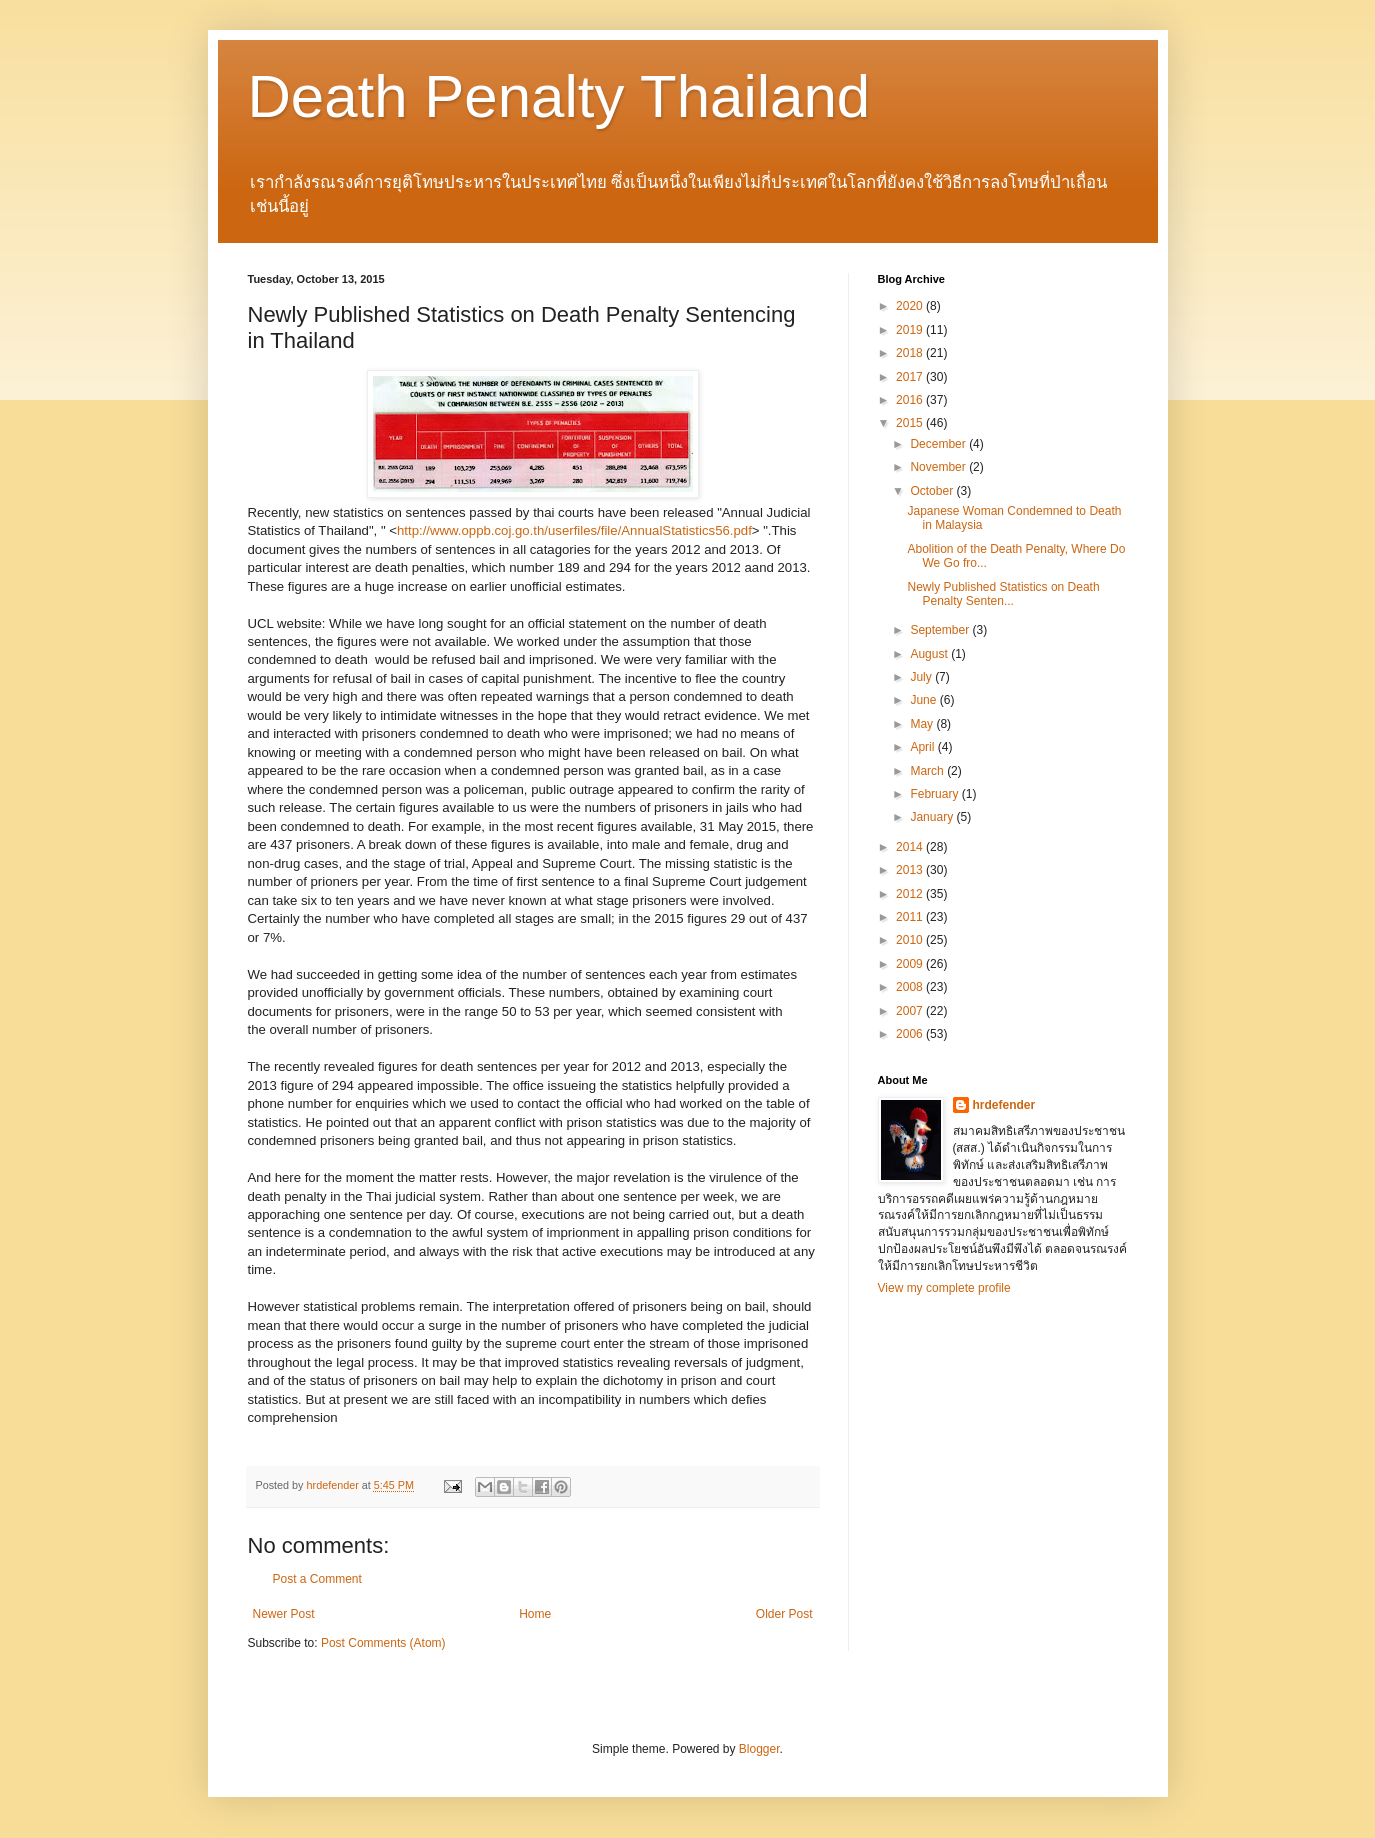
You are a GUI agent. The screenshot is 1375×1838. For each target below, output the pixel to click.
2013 (911, 870)
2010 (911, 940)
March (928, 771)
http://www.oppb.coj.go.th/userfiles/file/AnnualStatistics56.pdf (574, 530)
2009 (911, 964)
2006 (911, 1034)
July (922, 677)
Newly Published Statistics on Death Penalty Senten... (1003, 594)
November (939, 467)
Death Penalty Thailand (559, 96)
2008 (911, 987)
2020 (911, 306)
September (941, 630)
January (933, 817)
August (930, 654)
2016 (911, 400)
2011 (911, 917)
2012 (911, 894)
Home (535, 1614)
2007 (911, 1011)
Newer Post (284, 1614)
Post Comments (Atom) (383, 1643)
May (923, 724)
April (923, 747)
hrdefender (1004, 1105)
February (935, 794)
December (939, 444)
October (933, 491)
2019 (911, 330)
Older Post (784, 1614)
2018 (911, 353)
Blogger (759, 1749)
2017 (911, 377)
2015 (911, 423)
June (924, 700)
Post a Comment (317, 1579)
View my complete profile (944, 1288)
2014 (911, 847)
